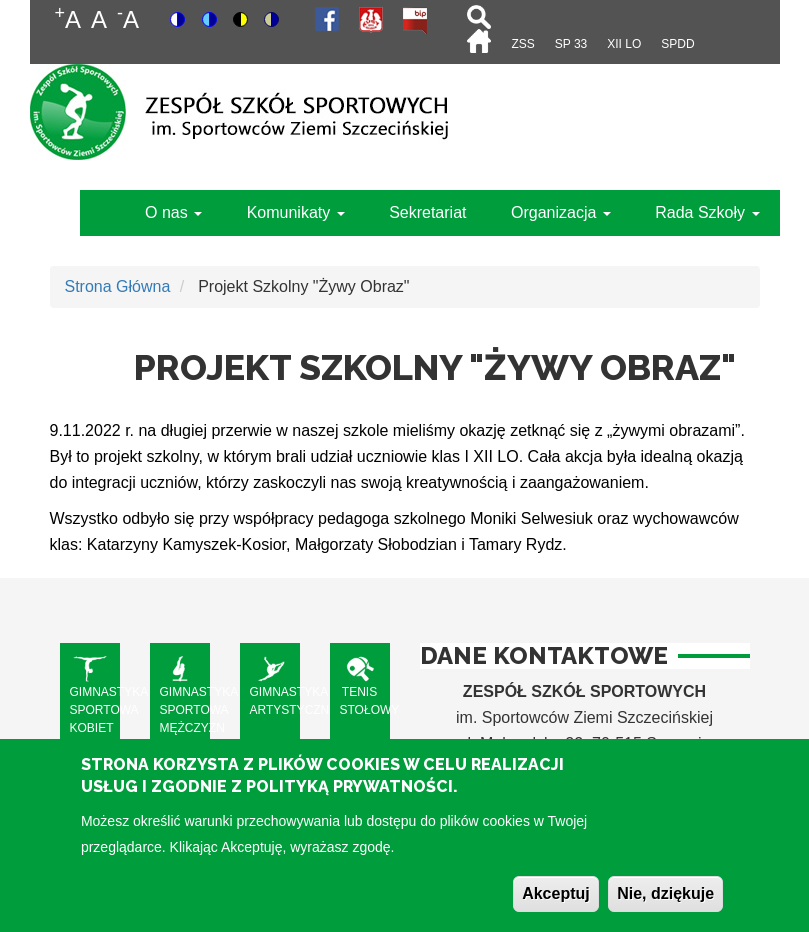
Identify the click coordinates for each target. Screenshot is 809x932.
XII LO (624, 44)
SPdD (677, 44)
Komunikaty (296, 212)
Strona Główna (118, 286)
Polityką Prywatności (349, 801)
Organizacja (561, 212)
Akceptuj (556, 908)
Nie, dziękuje (665, 908)
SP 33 (571, 44)
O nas (173, 212)
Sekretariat (427, 212)
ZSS (522, 44)
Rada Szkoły (707, 212)
